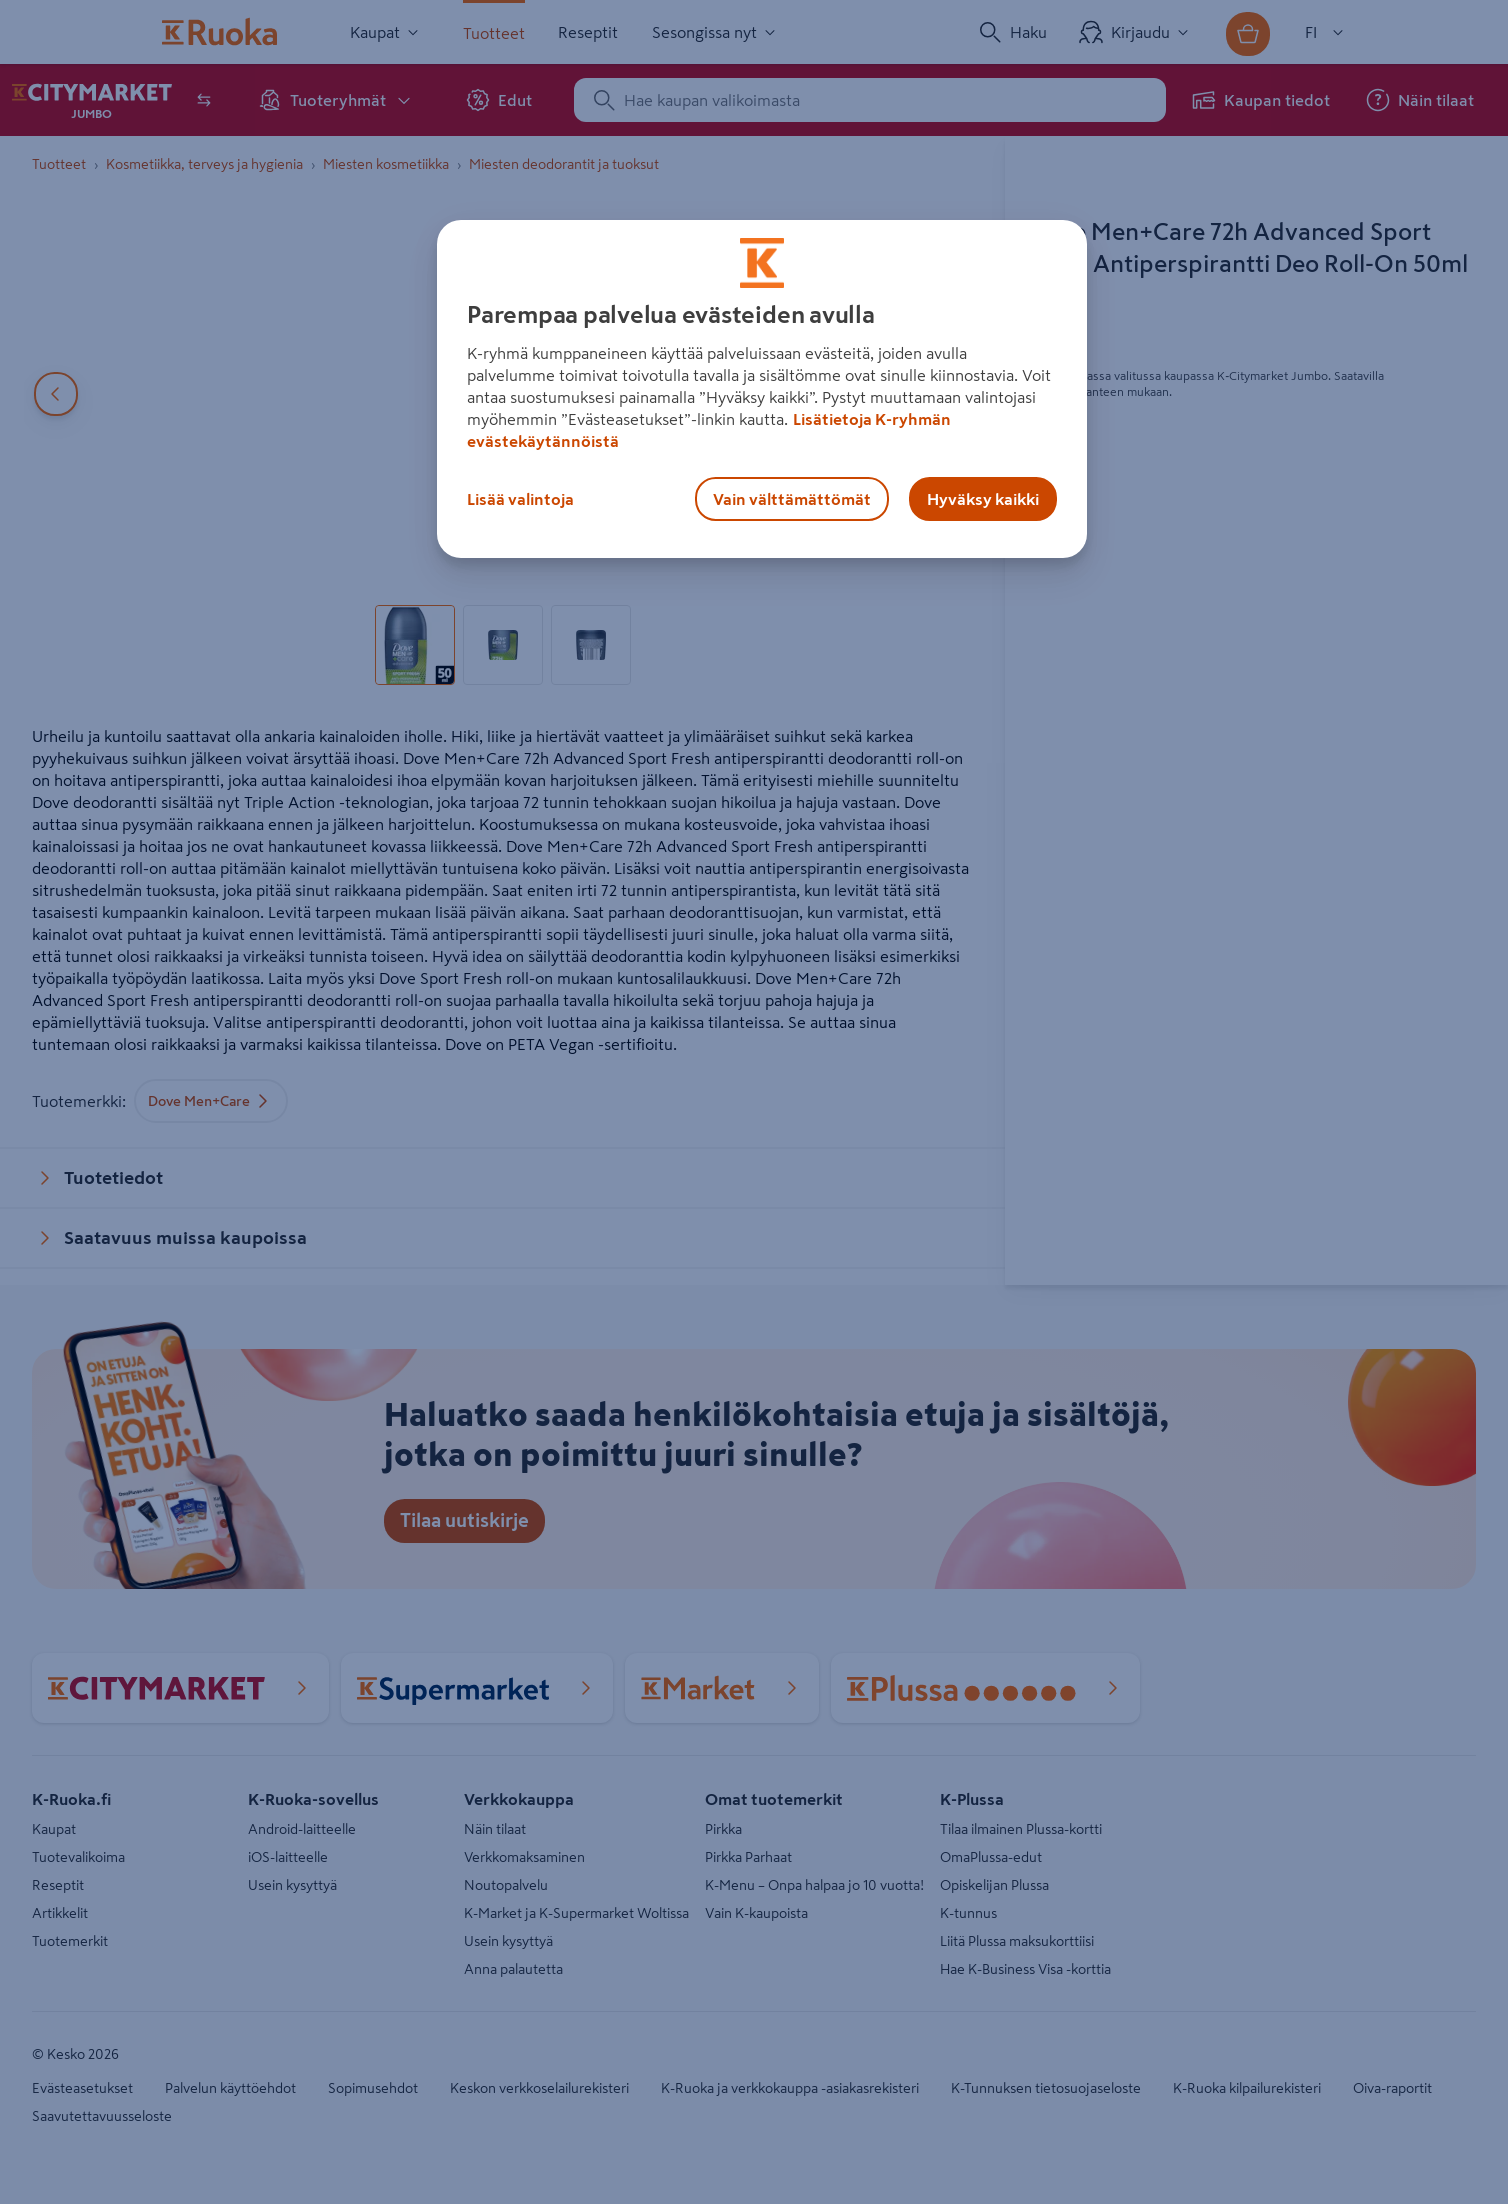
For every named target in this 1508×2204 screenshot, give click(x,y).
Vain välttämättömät (792, 499)
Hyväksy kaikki (983, 499)
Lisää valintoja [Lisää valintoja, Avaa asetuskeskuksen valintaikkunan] (520, 499)
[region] (762, 389)
